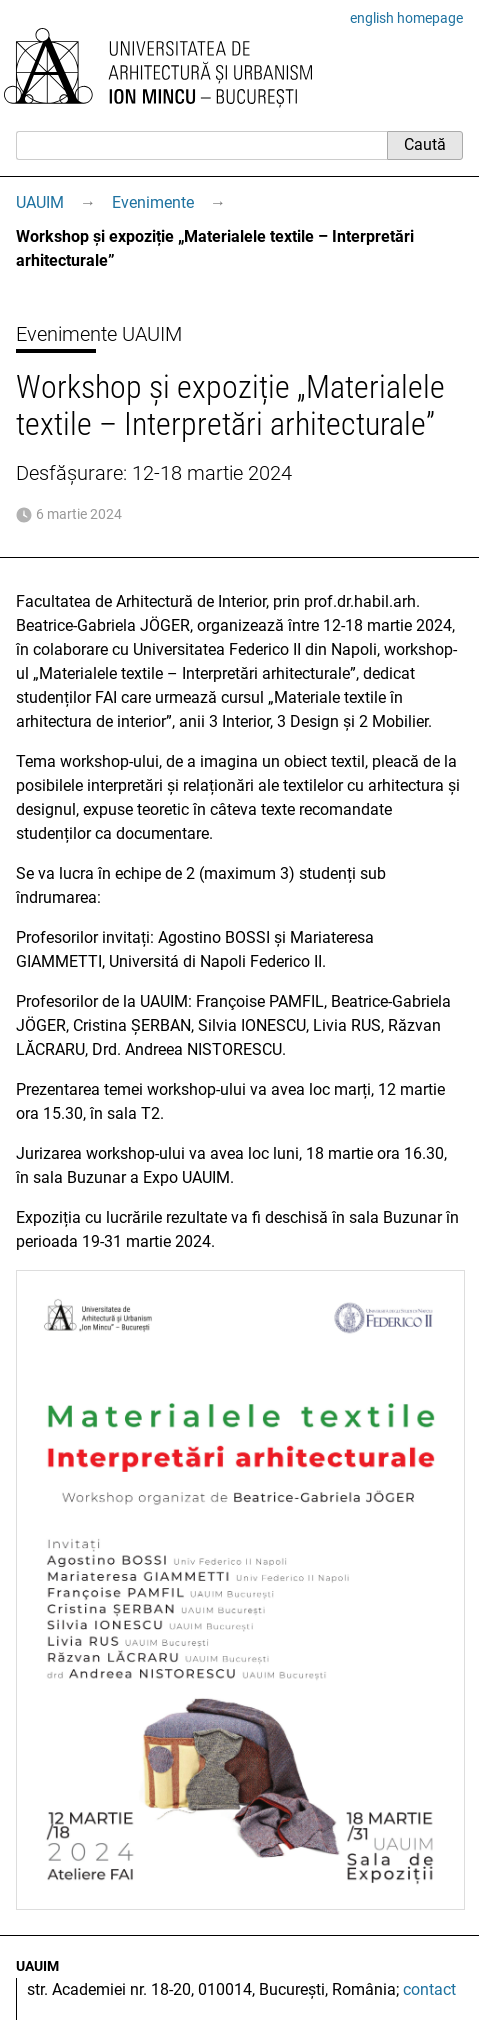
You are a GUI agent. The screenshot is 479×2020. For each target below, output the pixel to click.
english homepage (406, 18)
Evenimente (153, 202)
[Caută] (201, 145)
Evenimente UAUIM (99, 334)
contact (429, 1989)
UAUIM (40, 202)
